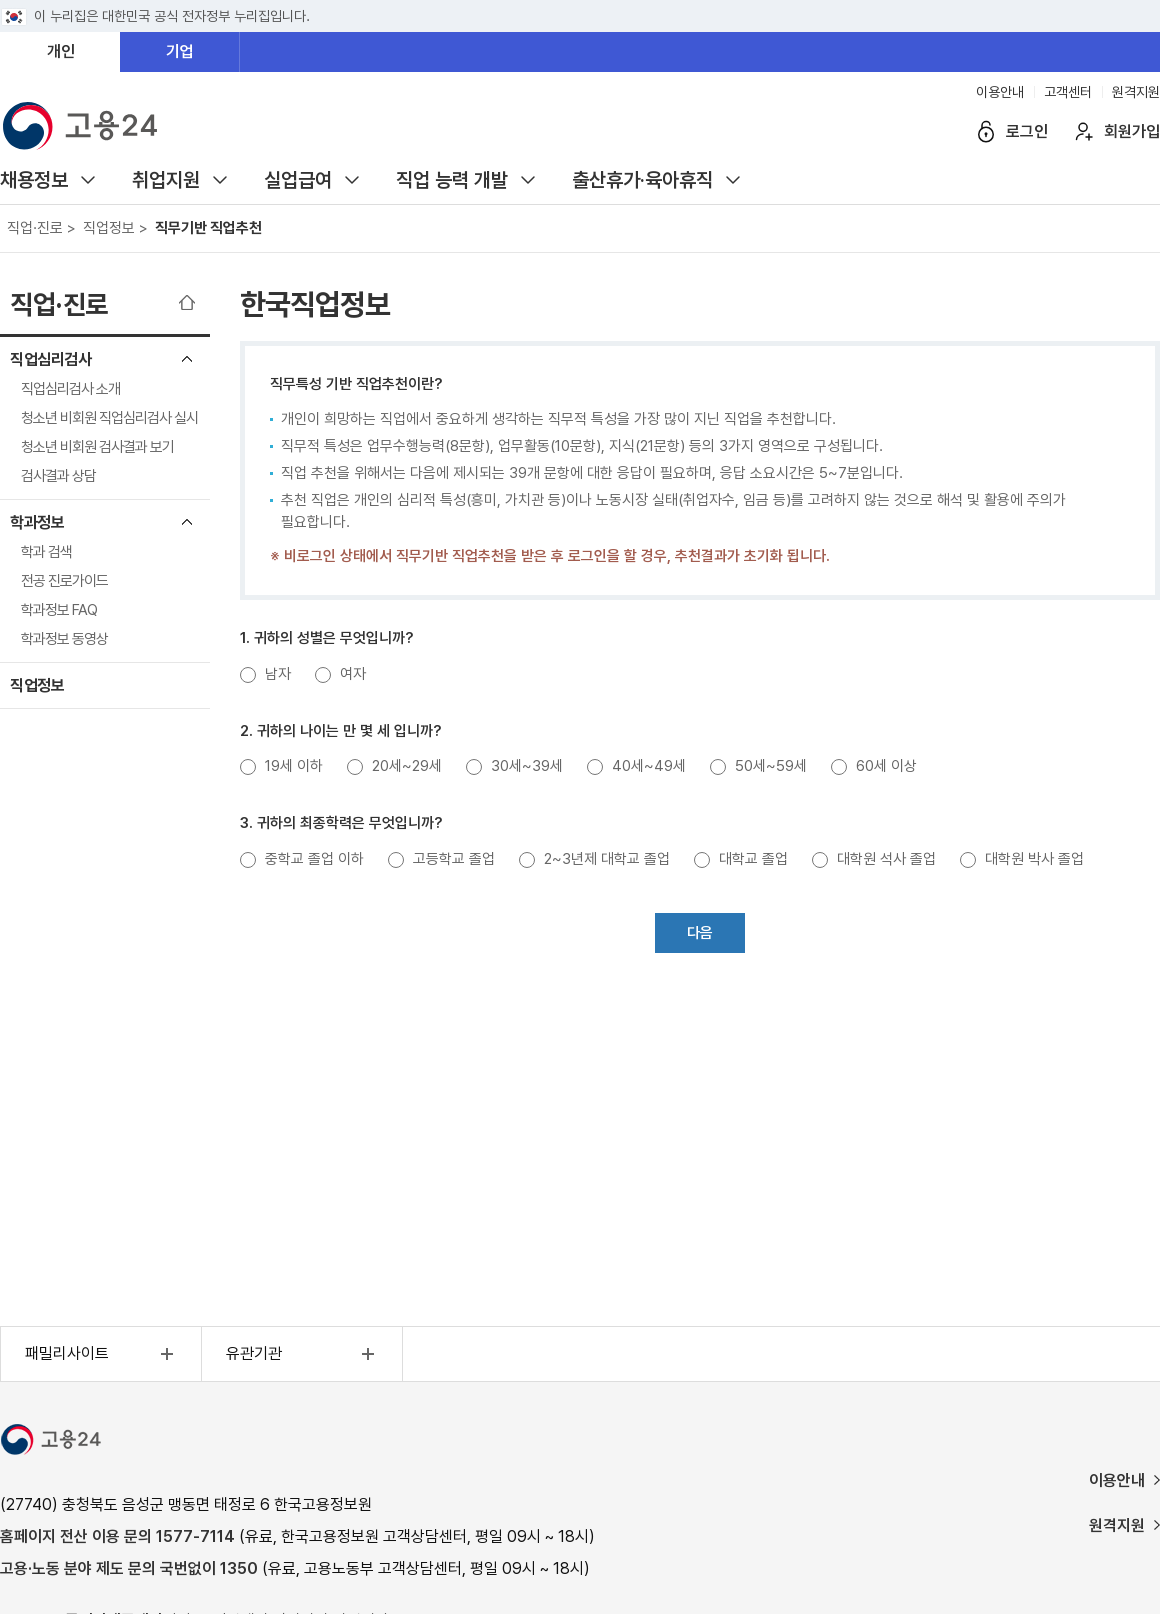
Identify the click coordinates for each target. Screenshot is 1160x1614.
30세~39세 (527, 766)
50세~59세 (771, 766)
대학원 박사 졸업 (1034, 859)
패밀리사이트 (102, 1354)
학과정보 (37, 522)
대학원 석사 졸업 (886, 859)
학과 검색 (46, 552)
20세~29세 (407, 766)
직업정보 (37, 685)
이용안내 (1000, 92)
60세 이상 (886, 766)
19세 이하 (294, 766)
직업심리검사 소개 (70, 389)
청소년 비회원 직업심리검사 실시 (109, 418)
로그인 (1027, 131)
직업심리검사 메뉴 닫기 (187, 359)
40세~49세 (649, 766)
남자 (278, 674)
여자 (353, 674)
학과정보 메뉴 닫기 (187, 522)
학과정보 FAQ (59, 610)
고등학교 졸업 (454, 859)
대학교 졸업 (753, 859)
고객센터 (1068, 92)
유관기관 (303, 1354)
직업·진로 (59, 304)
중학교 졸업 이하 (314, 859)
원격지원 (1136, 92)
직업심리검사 (50, 359)
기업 (180, 51)
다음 (700, 933)
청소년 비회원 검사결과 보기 (97, 447)
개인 (61, 51)
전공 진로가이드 (64, 581)
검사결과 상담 (58, 476)
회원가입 (1132, 131)
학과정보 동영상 (64, 639)
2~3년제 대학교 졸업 (607, 859)
